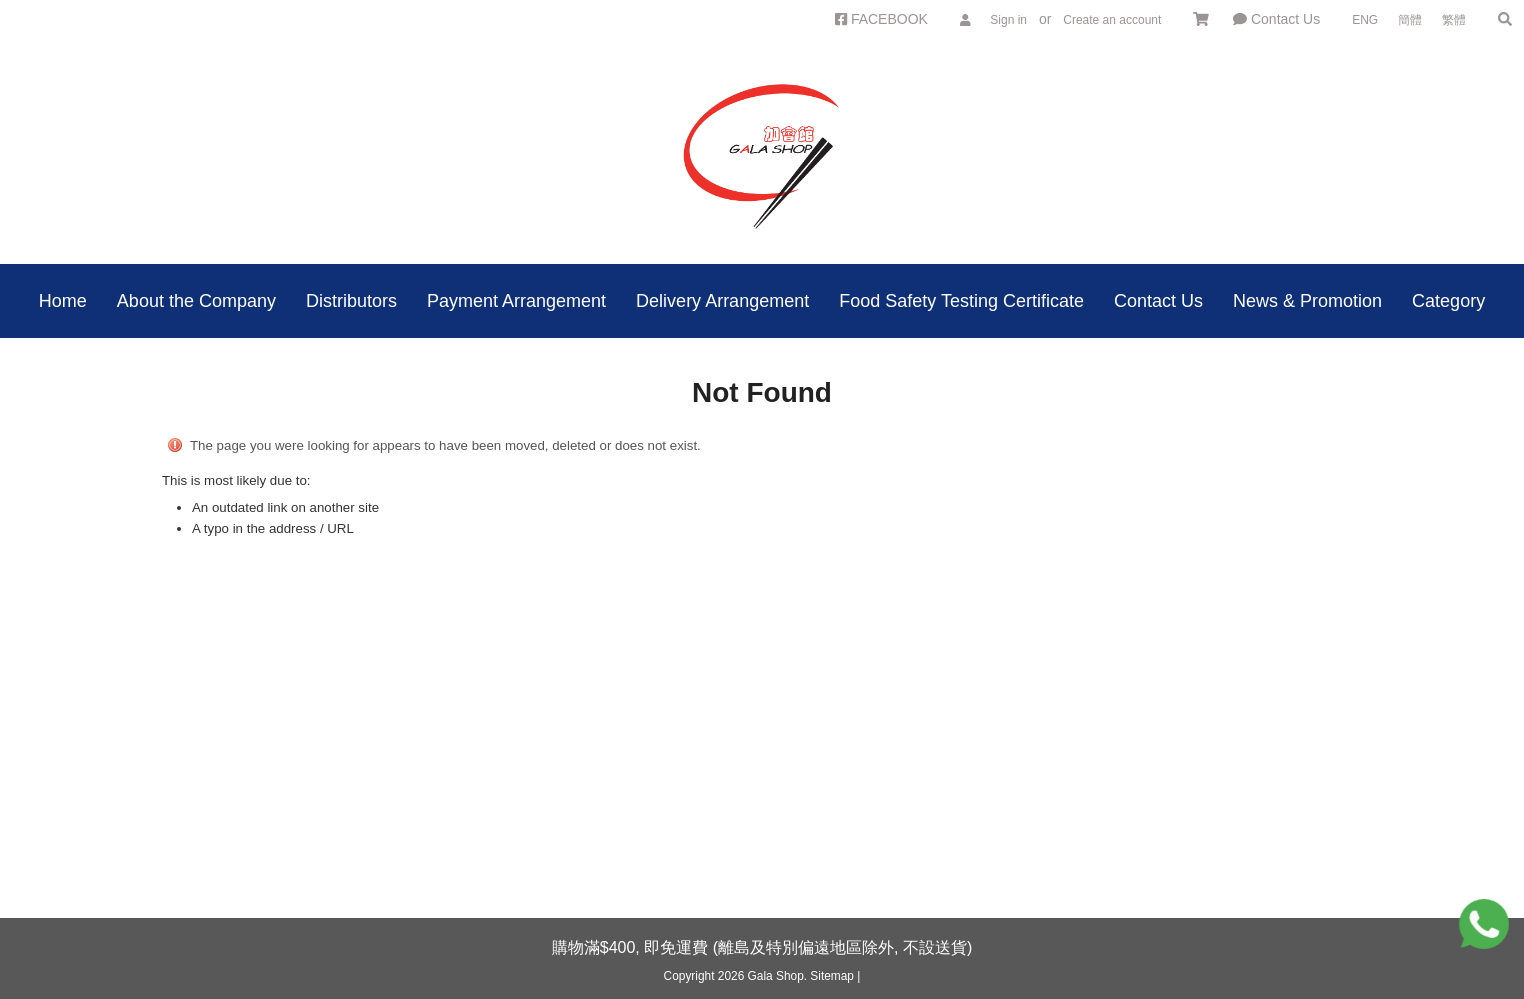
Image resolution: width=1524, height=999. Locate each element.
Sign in (1008, 20)
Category (1448, 301)
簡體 (1410, 20)
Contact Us (1276, 19)
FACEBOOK (881, 19)
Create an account (1112, 20)
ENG (1365, 20)
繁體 (1454, 20)
